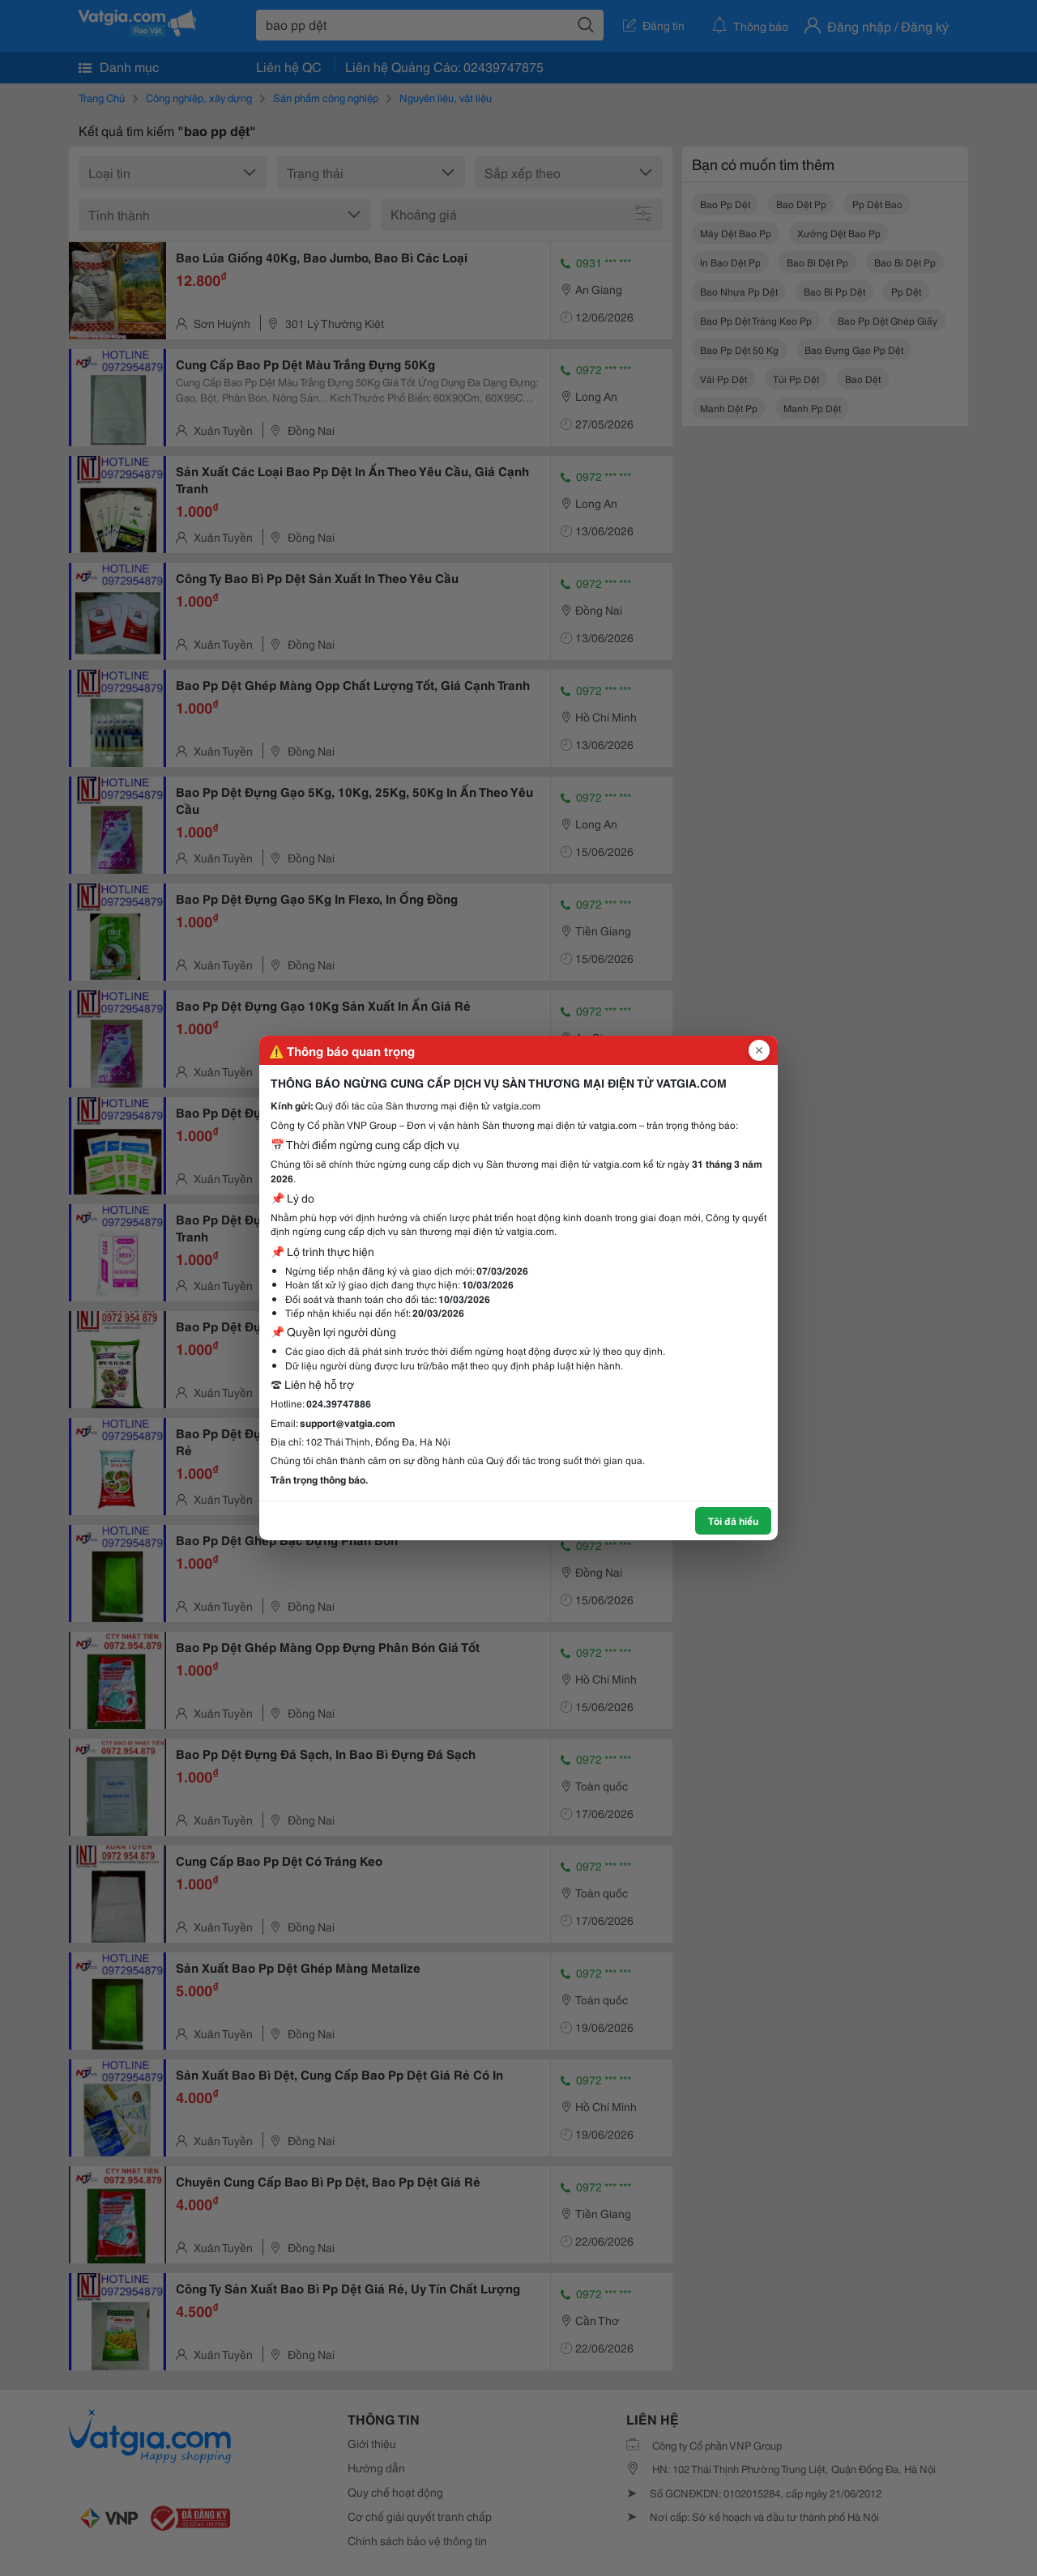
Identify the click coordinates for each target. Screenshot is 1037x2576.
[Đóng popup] (759, 1050)
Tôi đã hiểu (733, 1520)
